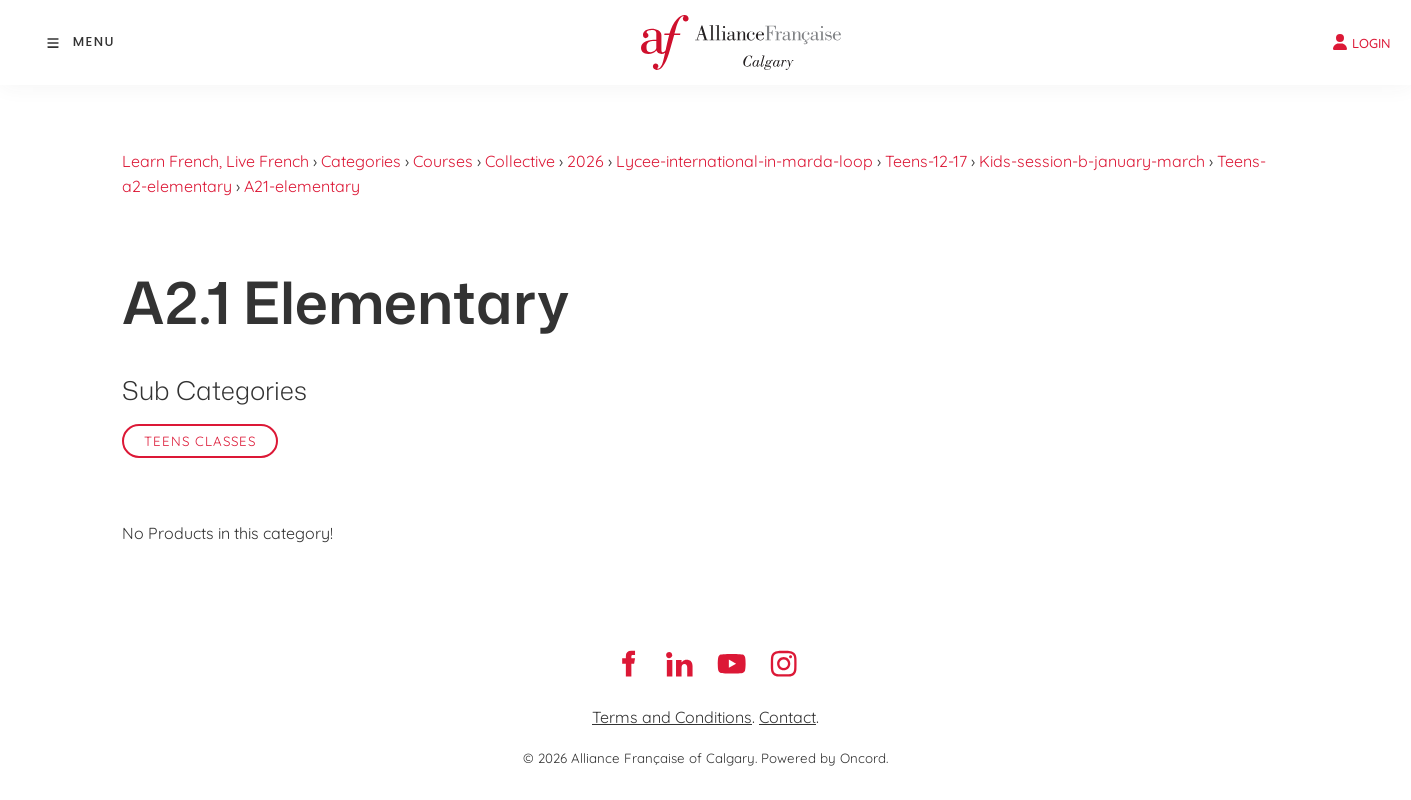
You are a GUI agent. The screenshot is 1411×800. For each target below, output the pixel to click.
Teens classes (200, 441)
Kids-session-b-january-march (1092, 161)
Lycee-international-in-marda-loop (744, 161)
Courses (443, 161)
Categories (361, 161)
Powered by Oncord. (824, 758)
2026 (585, 161)
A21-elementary (302, 186)
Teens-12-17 (926, 161)
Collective (520, 161)
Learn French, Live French (215, 161)
